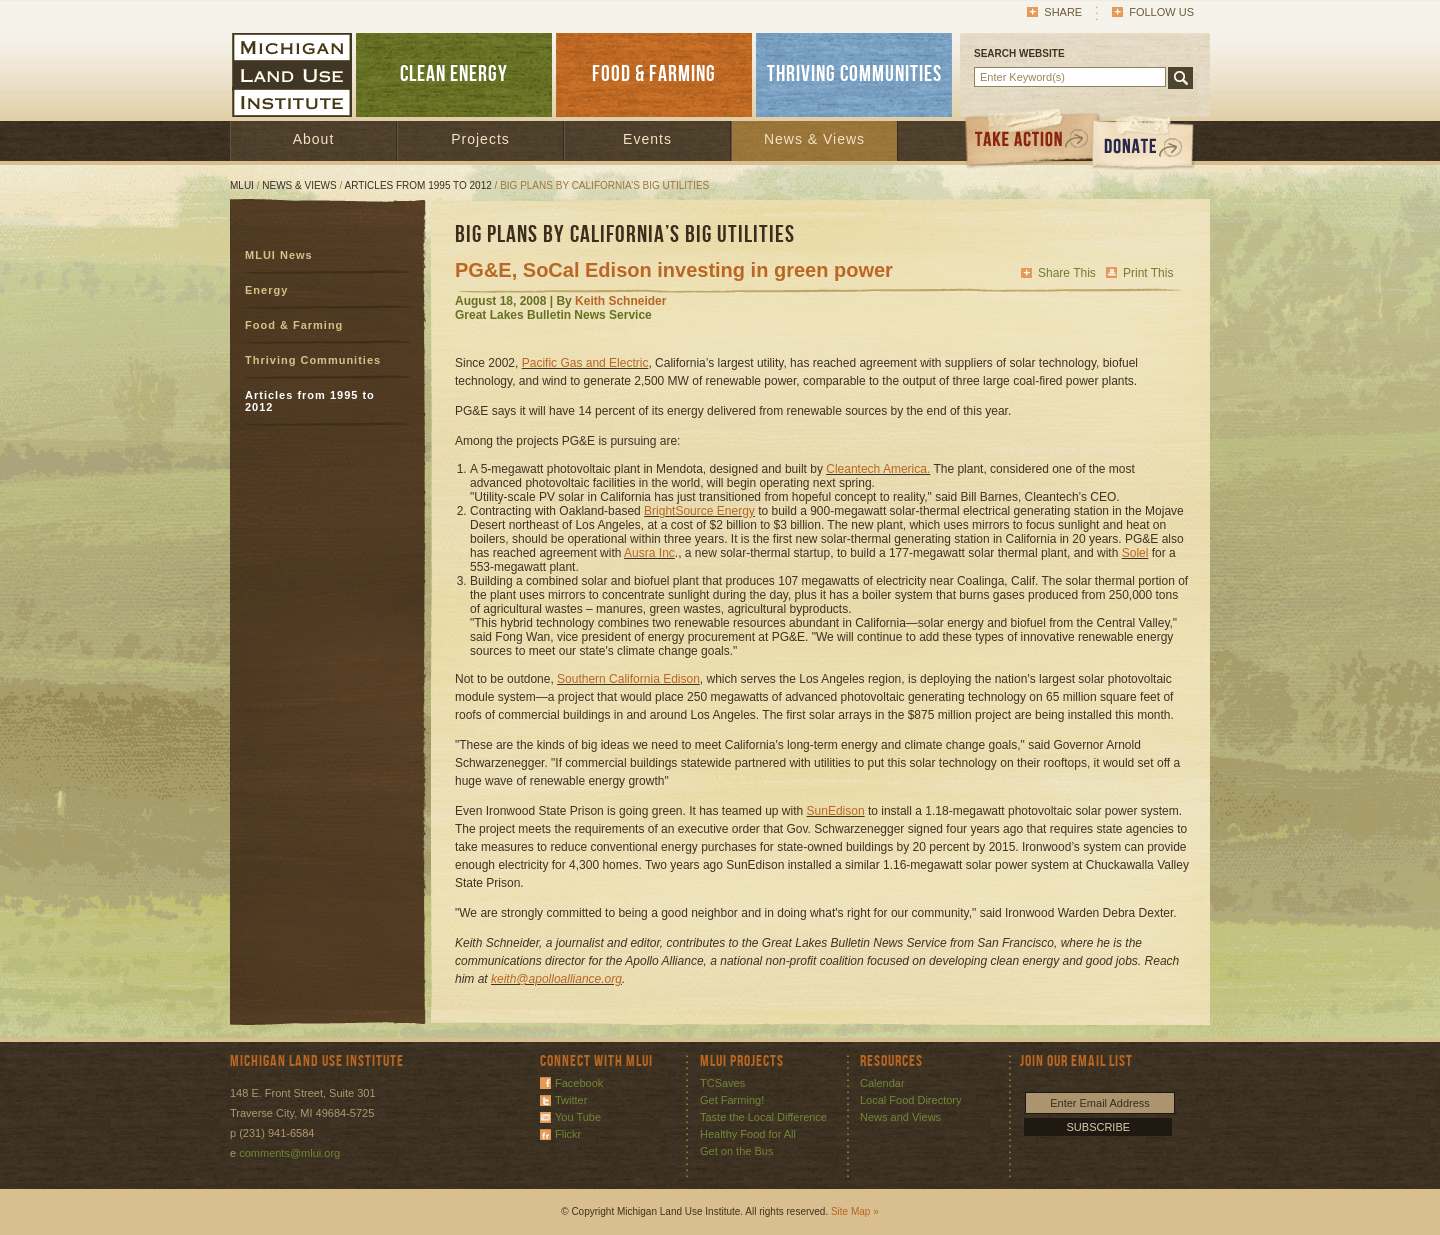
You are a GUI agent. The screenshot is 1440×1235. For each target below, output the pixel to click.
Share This (1067, 273)
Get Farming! (732, 1100)
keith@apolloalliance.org (556, 979)
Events (647, 139)
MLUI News (279, 255)
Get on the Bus (736, 1151)
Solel (1135, 553)
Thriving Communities (313, 360)
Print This (1148, 273)
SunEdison (836, 811)
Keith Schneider (620, 301)
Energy (266, 290)
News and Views (900, 1117)
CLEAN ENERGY (454, 74)
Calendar (882, 1083)
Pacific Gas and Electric (585, 363)
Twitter (571, 1100)
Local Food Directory (911, 1100)
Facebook (579, 1083)
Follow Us (1161, 12)
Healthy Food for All (748, 1134)
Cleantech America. (878, 469)
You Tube (578, 1117)
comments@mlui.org (289, 1153)
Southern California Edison (628, 679)
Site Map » (855, 1211)
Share (1063, 12)
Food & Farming (294, 325)
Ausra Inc (649, 553)
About (314, 139)
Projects (480, 139)
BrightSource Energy (699, 511)
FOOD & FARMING (654, 74)
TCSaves (722, 1083)
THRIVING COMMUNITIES (854, 74)
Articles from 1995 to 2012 (418, 185)
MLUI (242, 185)
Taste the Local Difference (763, 1117)
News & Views (814, 139)
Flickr (568, 1134)
